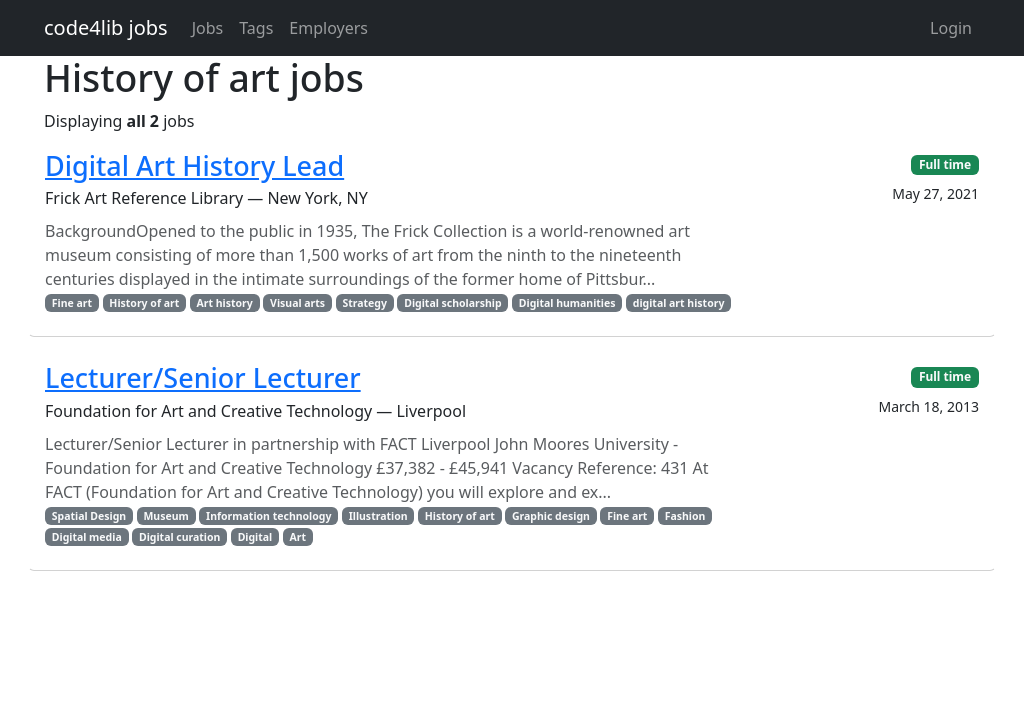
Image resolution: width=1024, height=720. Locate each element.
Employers (328, 28)
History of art (144, 303)
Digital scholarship (452, 303)
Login (951, 28)
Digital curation (179, 537)
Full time (945, 164)
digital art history (679, 303)
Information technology (268, 516)
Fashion (685, 516)
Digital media (87, 537)
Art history (225, 303)
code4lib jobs (106, 27)
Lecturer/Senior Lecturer (203, 377)
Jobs (208, 28)
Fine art (72, 303)
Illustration (378, 516)
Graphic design (551, 516)
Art (297, 537)
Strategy (364, 303)
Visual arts (297, 303)
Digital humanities (567, 303)
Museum (165, 516)
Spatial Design (89, 516)
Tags (256, 28)
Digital (255, 537)
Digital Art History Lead (194, 165)
